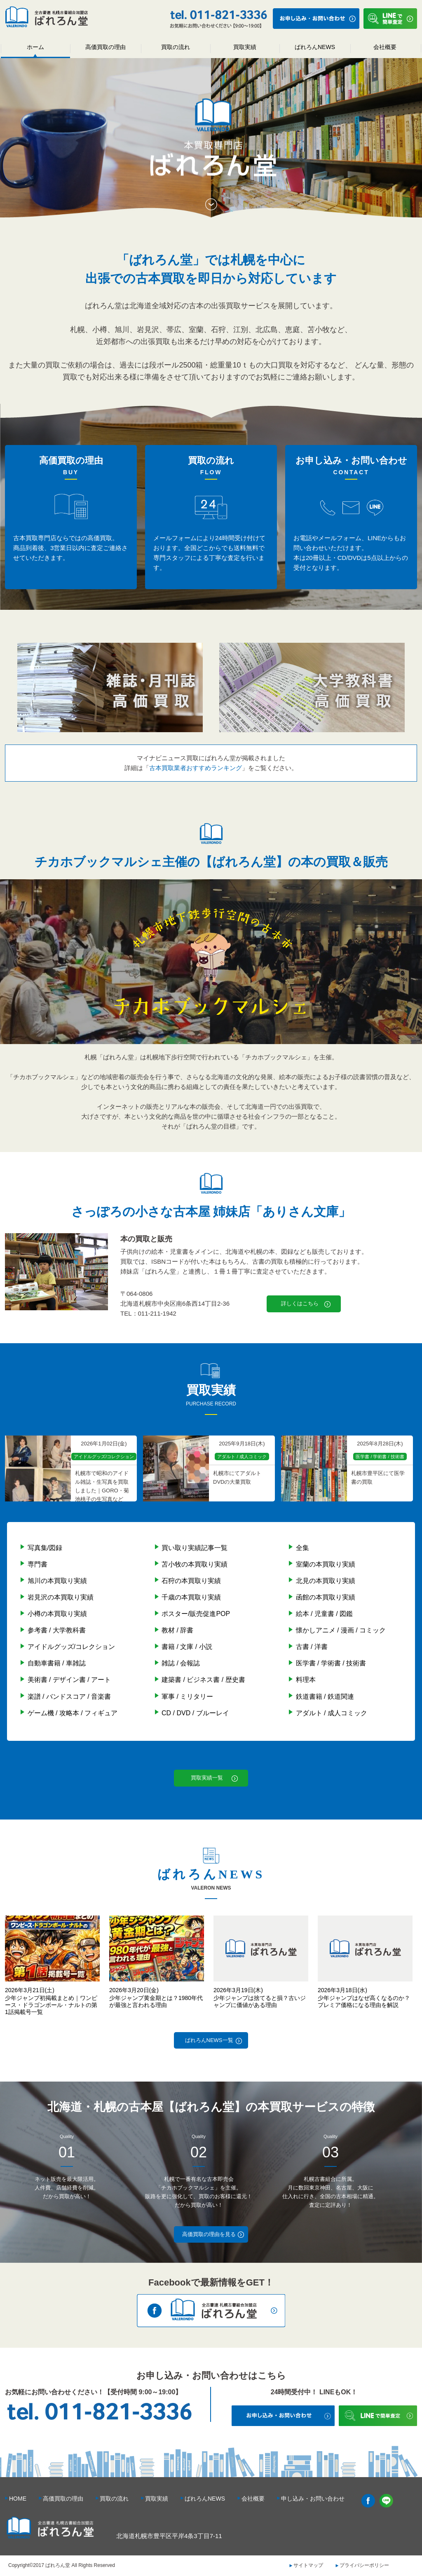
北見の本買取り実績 (325, 1580)
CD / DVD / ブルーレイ (195, 1713)
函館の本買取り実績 (325, 1597)
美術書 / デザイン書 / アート (69, 1679)
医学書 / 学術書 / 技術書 (331, 1663)
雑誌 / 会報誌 (181, 1663)
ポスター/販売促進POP (196, 1613)
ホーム (35, 47)
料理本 (306, 1679)
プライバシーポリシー (364, 2565)
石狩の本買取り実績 (191, 1580)
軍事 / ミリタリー (187, 1696)
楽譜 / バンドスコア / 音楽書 (69, 1696)
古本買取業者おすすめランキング (195, 767)
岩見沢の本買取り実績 (61, 1597)
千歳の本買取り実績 (191, 1597)
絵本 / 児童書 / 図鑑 (324, 1613)
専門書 (37, 1564)
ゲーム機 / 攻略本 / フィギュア (73, 1713)
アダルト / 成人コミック (331, 1713)
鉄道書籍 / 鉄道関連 (325, 1696)
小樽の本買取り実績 (57, 1613)
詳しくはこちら (300, 1303)
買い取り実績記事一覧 (194, 1547)
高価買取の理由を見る (209, 2234)
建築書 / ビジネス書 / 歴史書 (203, 1679)
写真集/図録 (45, 1547)
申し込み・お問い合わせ (313, 2498)
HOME (17, 2498)
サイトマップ (308, 2565)
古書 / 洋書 (312, 1646)
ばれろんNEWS (315, 47)
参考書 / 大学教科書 (57, 1630)
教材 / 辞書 (177, 1630)
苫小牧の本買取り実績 (194, 1564)
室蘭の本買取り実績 (325, 1564)
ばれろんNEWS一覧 (209, 2040)
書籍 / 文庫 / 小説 (187, 1646)
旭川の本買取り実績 (57, 1580)
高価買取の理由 (105, 47)
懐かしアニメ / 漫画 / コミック (341, 1630)
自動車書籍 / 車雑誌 (57, 1663)
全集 (302, 1547)
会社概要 (384, 47)
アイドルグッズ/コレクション (71, 1646)
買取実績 (244, 47)
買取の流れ (175, 47)
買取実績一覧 (207, 1778)
